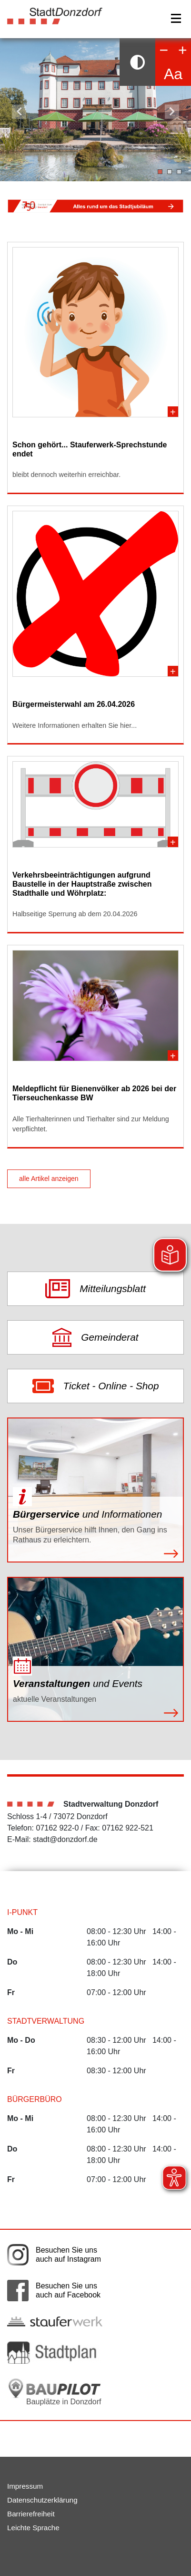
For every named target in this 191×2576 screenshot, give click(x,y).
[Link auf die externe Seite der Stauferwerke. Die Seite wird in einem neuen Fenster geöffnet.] (54, 2321)
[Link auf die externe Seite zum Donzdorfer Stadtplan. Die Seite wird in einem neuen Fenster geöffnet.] (54, 2352)
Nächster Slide (172, 111)
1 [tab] (160, 171)
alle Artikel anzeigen (49, 1178)
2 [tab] (169, 171)
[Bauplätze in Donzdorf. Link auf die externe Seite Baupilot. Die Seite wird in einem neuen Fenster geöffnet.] (54, 2392)
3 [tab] (179, 171)
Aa (173, 74)
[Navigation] (176, 18)
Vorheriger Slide (19, 111)
